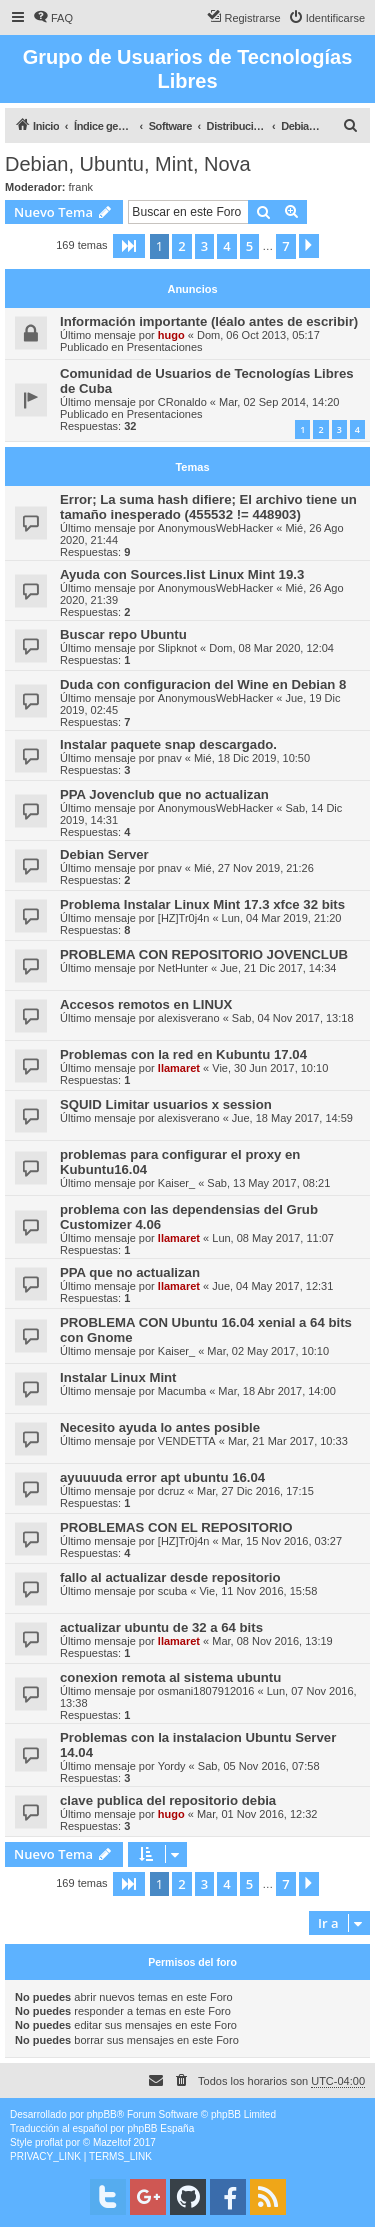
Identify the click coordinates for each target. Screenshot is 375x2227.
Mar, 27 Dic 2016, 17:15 (255, 1491)
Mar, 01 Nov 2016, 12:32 (257, 1814)
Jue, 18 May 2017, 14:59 (292, 1118)
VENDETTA (187, 1441)
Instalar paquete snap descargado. (168, 744)
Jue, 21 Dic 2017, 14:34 (278, 968)
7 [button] (285, 246)
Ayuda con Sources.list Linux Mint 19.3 (182, 574)
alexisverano (189, 1018)
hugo (171, 335)
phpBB (102, 2114)
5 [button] (249, 246)
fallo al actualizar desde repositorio (170, 1577)
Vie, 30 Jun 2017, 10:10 (270, 1068)
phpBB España (160, 2128)
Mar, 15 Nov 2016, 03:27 (282, 1541)
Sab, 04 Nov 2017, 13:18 (293, 1018)
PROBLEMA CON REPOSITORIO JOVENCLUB (204, 954)
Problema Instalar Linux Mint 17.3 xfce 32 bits (202, 904)
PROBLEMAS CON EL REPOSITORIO (176, 1527)
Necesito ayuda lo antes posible (160, 1427)
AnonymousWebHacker (215, 528)
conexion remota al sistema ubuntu (170, 1677)
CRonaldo (182, 402)
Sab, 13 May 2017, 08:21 (268, 1183)
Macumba (182, 1391)
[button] (129, 246)
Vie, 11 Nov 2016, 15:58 (258, 1591)
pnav (170, 758)
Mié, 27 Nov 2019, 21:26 (254, 868)
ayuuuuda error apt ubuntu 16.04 (162, 1477)
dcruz (171, 1491)
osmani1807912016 (206, 1691)
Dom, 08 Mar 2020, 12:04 (271, 648)
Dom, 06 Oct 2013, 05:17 (258, 335)
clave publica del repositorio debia (168, 1800)
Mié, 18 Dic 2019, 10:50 (252, 758)
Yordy (172, 1766)
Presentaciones (165, 347)
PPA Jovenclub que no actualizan (164, 794)
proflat (49, 2142)
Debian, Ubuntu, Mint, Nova (128, 164)
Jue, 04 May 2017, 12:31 (272, 1286)
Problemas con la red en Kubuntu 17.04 (183, 1054)
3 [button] (204, 246)
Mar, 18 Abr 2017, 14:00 (276, 1391)
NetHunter (183, 968)
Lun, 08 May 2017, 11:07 (273, 1238)
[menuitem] (53, 18)
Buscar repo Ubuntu (123, 634)
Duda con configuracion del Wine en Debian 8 (203, 684)
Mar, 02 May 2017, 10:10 (268, 1351)
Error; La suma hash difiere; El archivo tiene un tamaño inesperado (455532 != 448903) (208, 507)
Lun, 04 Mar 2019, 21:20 (282, 918)
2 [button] (181, 246)
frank (81, 187)
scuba (172, 1591)
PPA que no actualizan (130, 1272)
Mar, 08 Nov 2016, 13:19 (272, 1641)
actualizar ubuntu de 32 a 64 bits (161, 1627)
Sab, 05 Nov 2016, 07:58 (259, 1766)
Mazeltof (112, 2142)
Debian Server (104, 854)
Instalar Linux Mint (118, 1377)
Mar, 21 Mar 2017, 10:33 (288, 1441)
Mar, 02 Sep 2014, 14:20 (279, 402)
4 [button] (226, 246)
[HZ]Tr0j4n (184, 918)
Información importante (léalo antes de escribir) (209, 321)
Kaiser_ (176, 1183)
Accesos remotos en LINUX (146, 1004)
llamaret (179, 1068)
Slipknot (177, 648)
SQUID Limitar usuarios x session (166, 1104)
